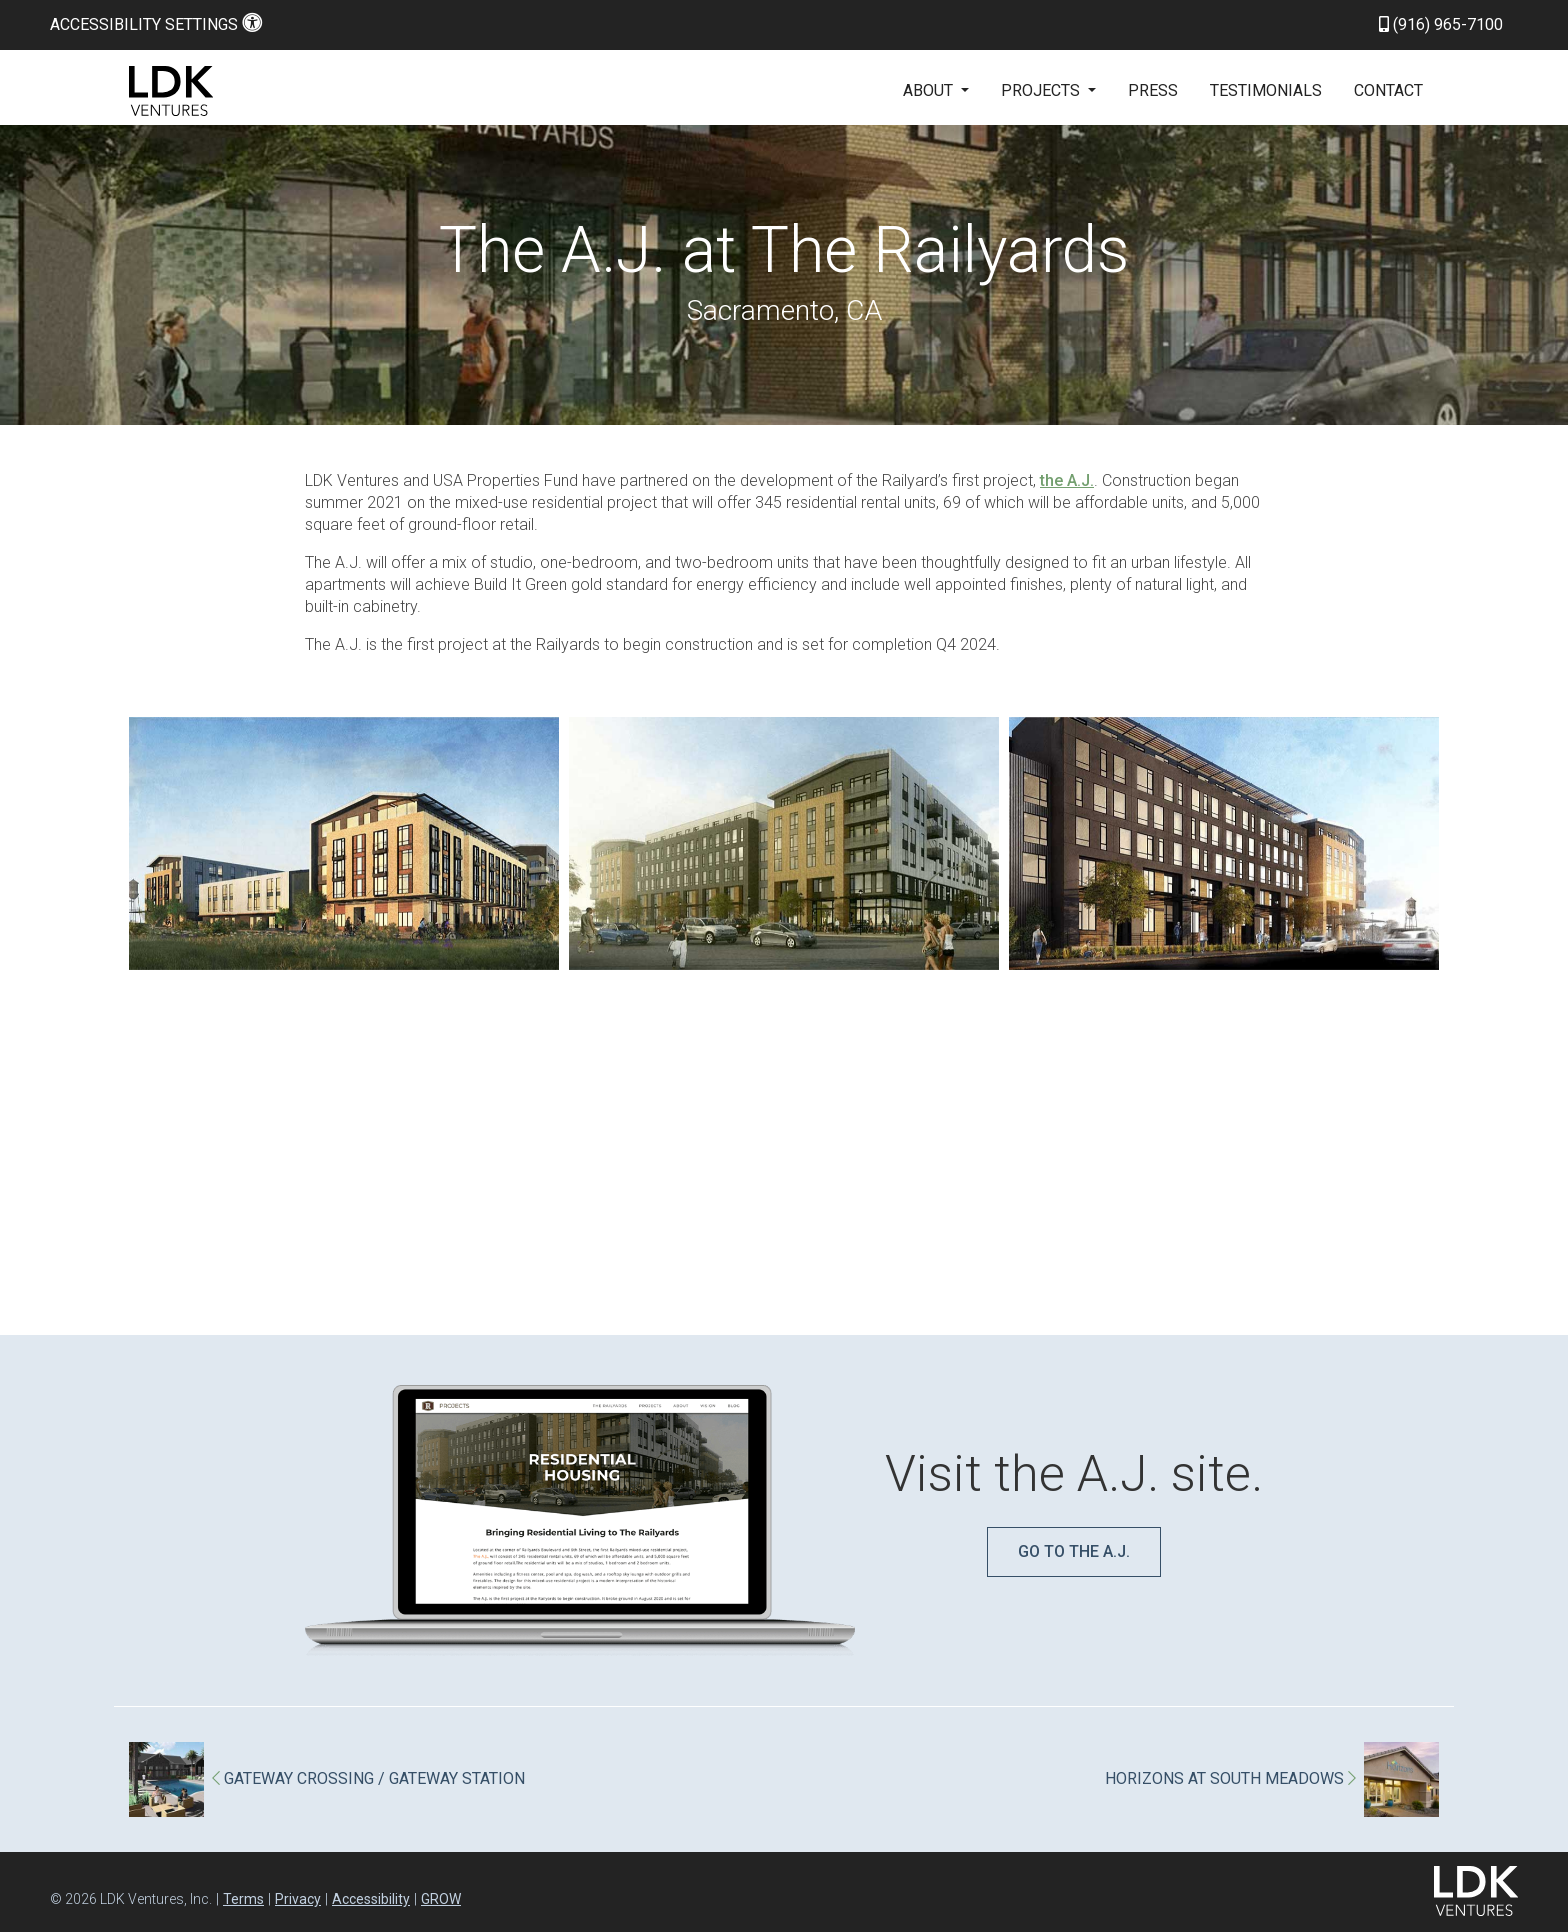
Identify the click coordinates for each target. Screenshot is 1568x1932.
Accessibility (371, 1899)
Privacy (298, 1899)
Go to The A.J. (1074, 1551)
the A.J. (1067, 480)
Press (1153, 90)
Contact (1388, 90)
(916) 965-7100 (1441, 24)
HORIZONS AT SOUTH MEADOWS (1230, 1779)
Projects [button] (1042, 90)
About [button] (930, 90)
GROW (441, 1899)
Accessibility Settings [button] (156, 24)
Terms (243, 1899)
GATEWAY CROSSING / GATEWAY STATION (368, 1779)
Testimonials (1266, 90)
